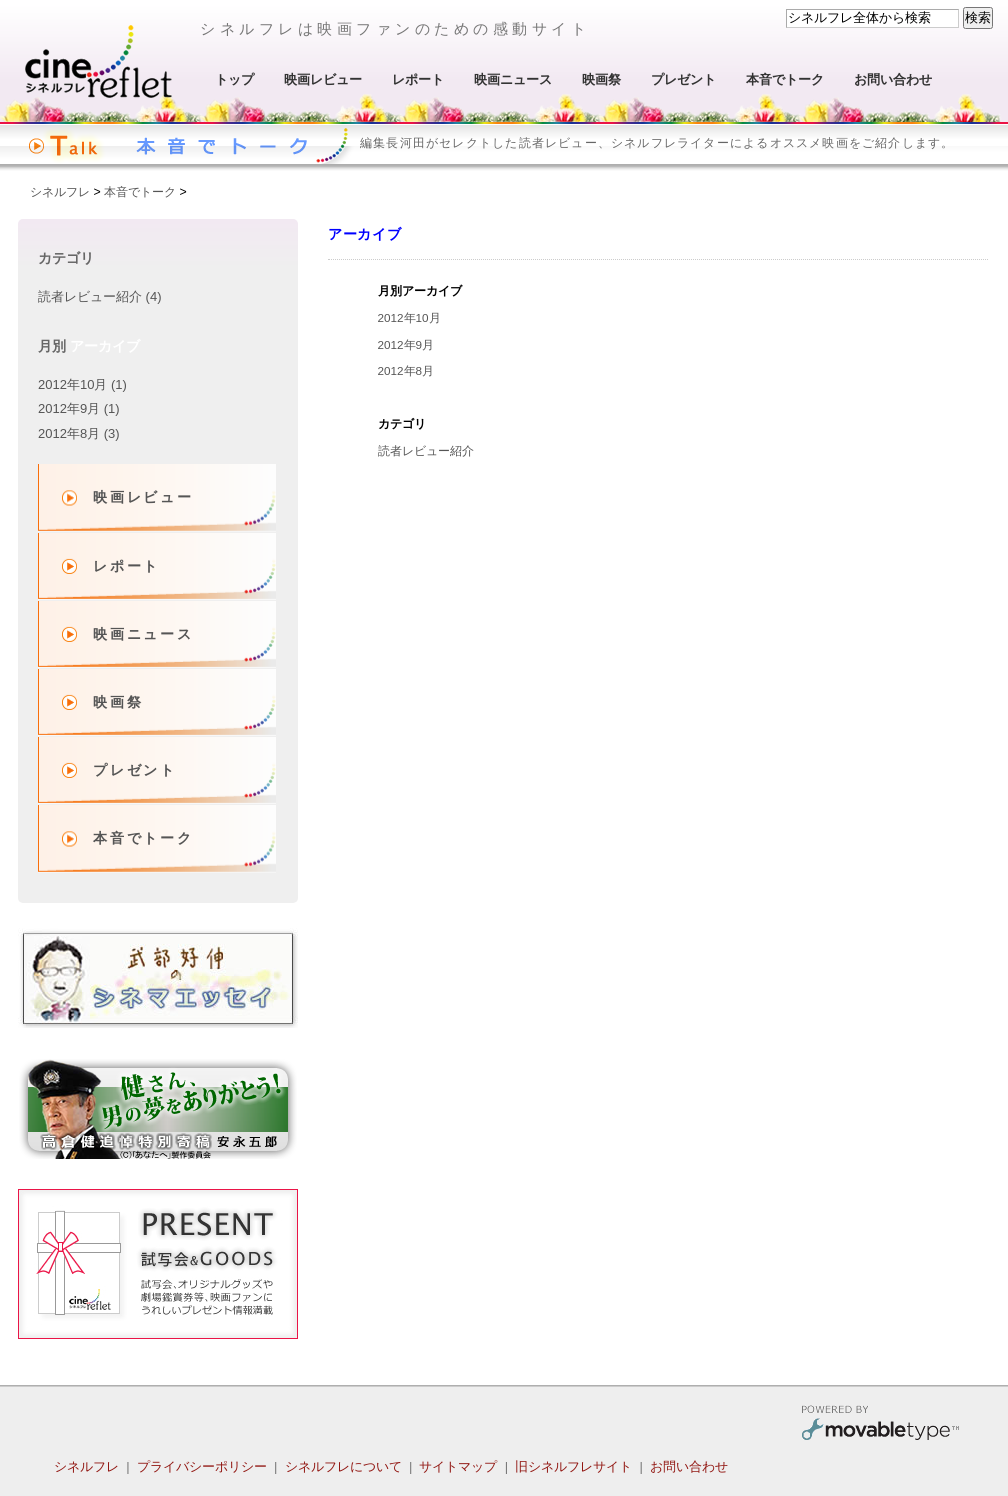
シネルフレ (100, 61)
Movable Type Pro (880, 1425)
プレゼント (683, 79)
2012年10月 (409, 317)
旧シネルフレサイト (573, 1466)
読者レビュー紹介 (426, 450)
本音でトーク (785, 79)
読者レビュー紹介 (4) (100, 296)
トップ (234, 79)
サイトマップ (458, 1466)
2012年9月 (406, 344)
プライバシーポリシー (202, 1466)
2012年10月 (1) (82, 384)
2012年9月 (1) (79, 408)
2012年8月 (406, 370)
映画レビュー (323, 79)
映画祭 (601, 79)
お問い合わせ (893, 79)
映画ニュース (513, 79)
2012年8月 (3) (79, 433)
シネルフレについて (343, 1466)
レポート (418, 79)
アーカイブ (105, 346)
